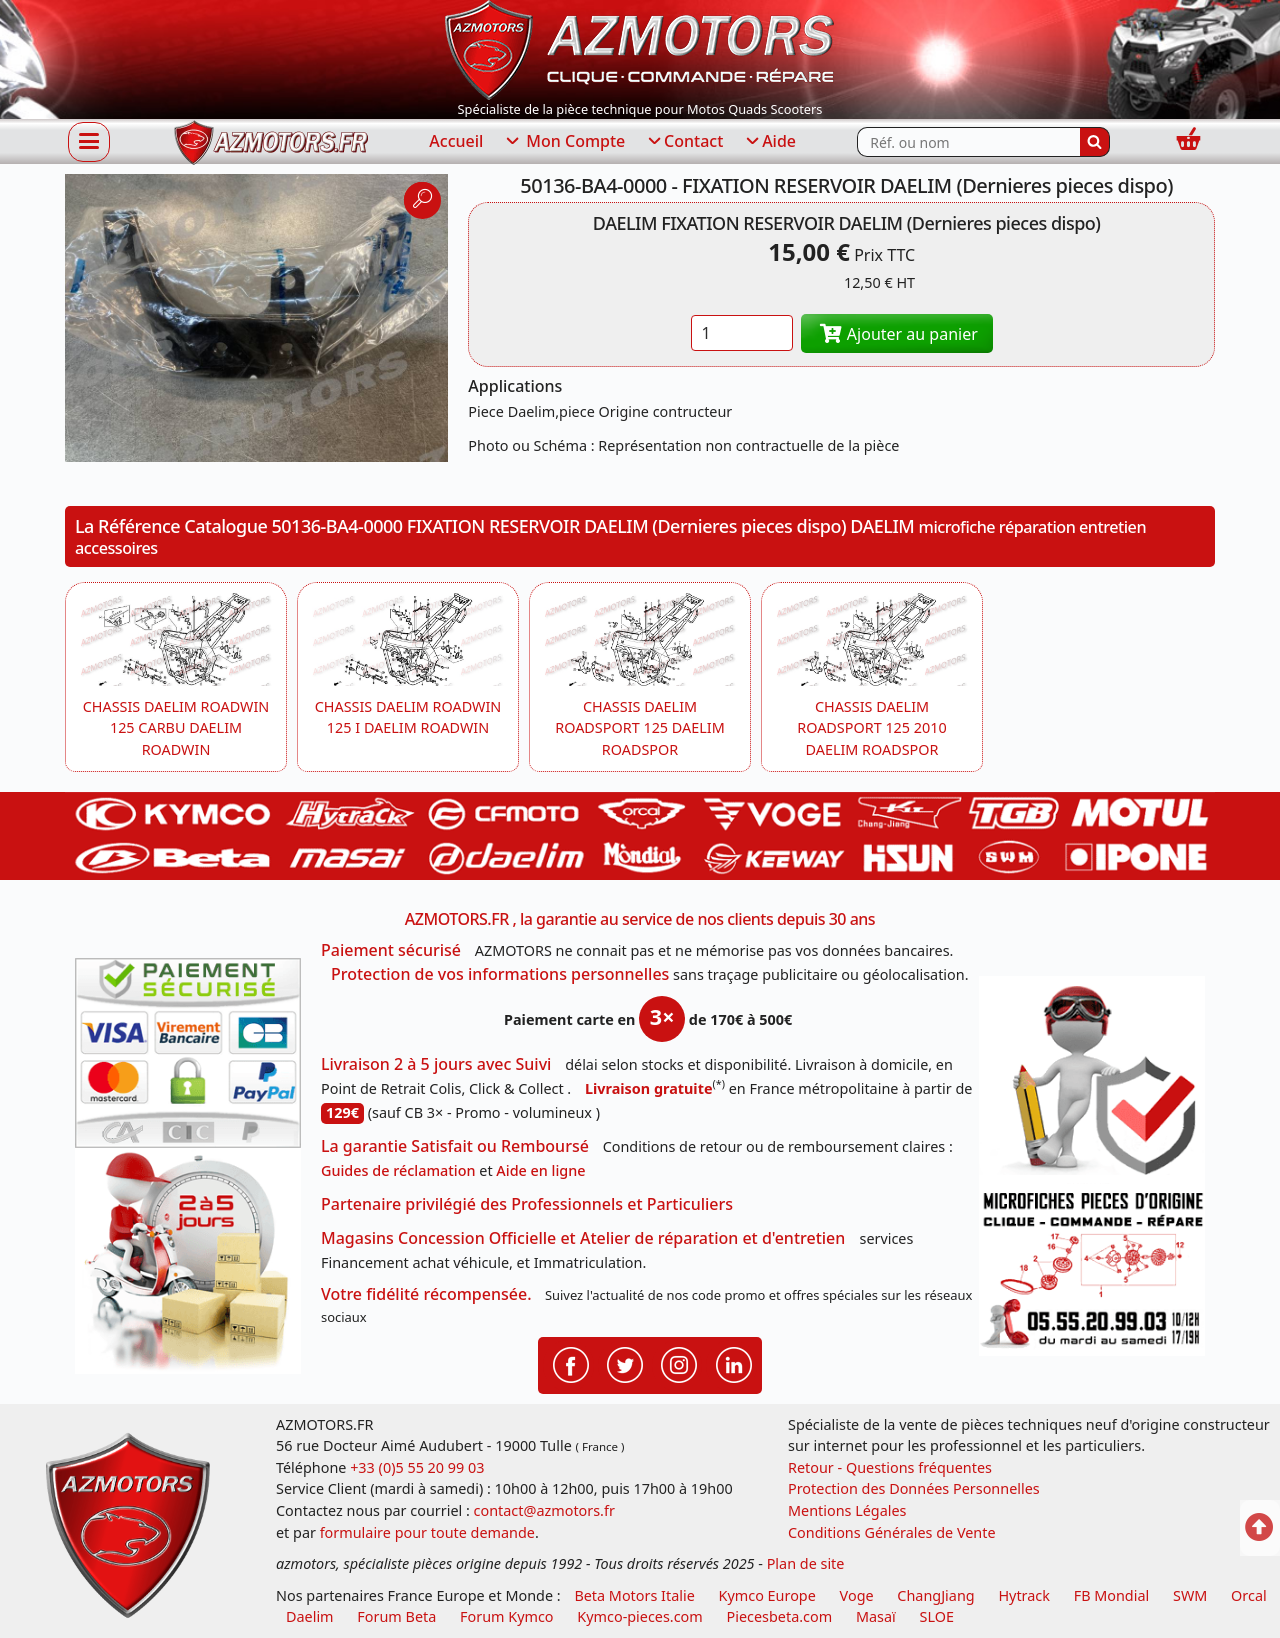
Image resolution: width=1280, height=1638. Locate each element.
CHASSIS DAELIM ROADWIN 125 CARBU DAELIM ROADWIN (176, 728)
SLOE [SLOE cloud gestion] (936, 1616)
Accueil (456, 141)
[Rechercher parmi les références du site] (968, 142)
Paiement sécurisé (391, 950)
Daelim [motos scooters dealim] (310, 1616)
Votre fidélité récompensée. (426, 1294)
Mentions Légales (847, 1510)
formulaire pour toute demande (427, 1532)
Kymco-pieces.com (639, 1616)
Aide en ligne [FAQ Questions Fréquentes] (540, 1170)
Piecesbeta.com (780, 1616)
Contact (684, 142)
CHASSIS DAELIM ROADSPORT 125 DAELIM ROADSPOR (639, 728)
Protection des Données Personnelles (914, 1488)
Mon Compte (564, 142)
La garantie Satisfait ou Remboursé (455, 1146)
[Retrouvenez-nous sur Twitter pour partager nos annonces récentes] (625, 1364)
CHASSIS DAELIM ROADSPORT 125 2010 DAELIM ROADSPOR (872, 728)
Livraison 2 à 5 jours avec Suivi (436, 1064)
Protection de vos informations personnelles (500, 974)
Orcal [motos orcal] (1249, 1595)
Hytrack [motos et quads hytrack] (1024, 1595)
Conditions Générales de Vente (892, 1532)
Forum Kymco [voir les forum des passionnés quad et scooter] (507, 1616)
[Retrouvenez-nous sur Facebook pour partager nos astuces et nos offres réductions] (571, 1364)
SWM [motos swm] (1190, 1595)
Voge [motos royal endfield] (857, 1595)
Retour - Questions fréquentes (890, 1467)
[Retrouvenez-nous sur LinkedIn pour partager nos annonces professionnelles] (734, 1364)
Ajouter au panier (897, 334)
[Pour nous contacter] (1092, 1270)
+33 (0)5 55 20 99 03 (417, 1467)
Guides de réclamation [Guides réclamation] (398, 1170)
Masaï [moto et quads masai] (876, 1616)
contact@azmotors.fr (544, 1510)
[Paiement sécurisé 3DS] (188, 1053)
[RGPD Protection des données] (1092, 1080)
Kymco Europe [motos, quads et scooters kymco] (767, 1595)
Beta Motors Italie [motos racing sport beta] (634, 1595)
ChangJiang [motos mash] (935, 1595)
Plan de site (806, 1563)
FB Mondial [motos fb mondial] (1112, 1595)
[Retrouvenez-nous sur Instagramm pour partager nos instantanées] (679, 1364)
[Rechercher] (1095, 142)
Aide (769, 142)
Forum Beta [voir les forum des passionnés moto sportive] (396, 1616)
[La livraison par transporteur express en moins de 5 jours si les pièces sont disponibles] (188, 1261)
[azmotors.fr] (271, 142)
